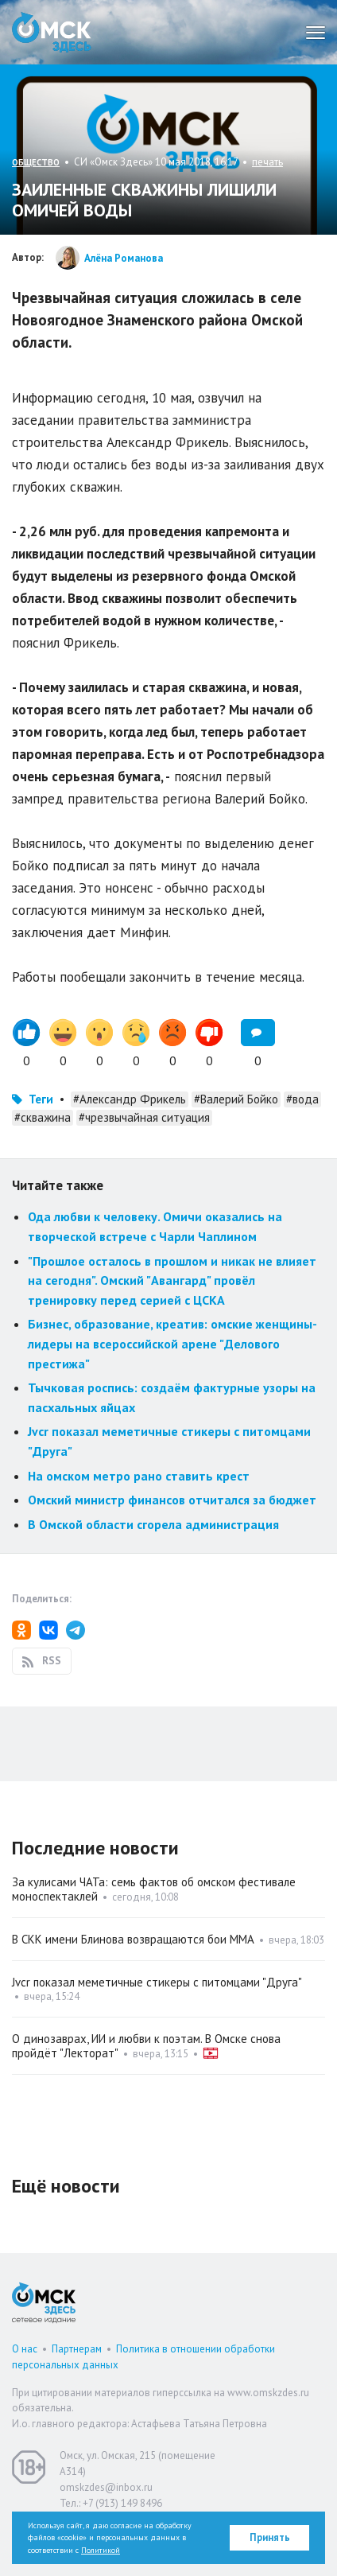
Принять (270, 2537)
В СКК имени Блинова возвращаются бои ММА (133, 1939)
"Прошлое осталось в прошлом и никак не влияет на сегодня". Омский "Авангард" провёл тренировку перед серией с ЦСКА (172, 1280)
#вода (302, 1099)
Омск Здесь (51, 32)
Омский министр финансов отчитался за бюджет (172, 1500)
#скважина (42, 1117)
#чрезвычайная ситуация (144, 1117)
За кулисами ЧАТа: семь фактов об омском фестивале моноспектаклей (154, 1889)
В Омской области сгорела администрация (153, 1524)
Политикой (100, 2550)
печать (267, 162)
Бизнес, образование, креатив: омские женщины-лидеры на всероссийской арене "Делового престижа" (172, 1343)
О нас (24, 2349)
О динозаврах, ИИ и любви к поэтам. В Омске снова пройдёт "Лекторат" (146, 2045)
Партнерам (77, 2349)
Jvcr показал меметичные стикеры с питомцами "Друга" (157, 1982)
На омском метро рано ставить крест (139, 1476)
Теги (41, 1099)
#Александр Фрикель (129, 1099)
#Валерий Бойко (236, 1099)
